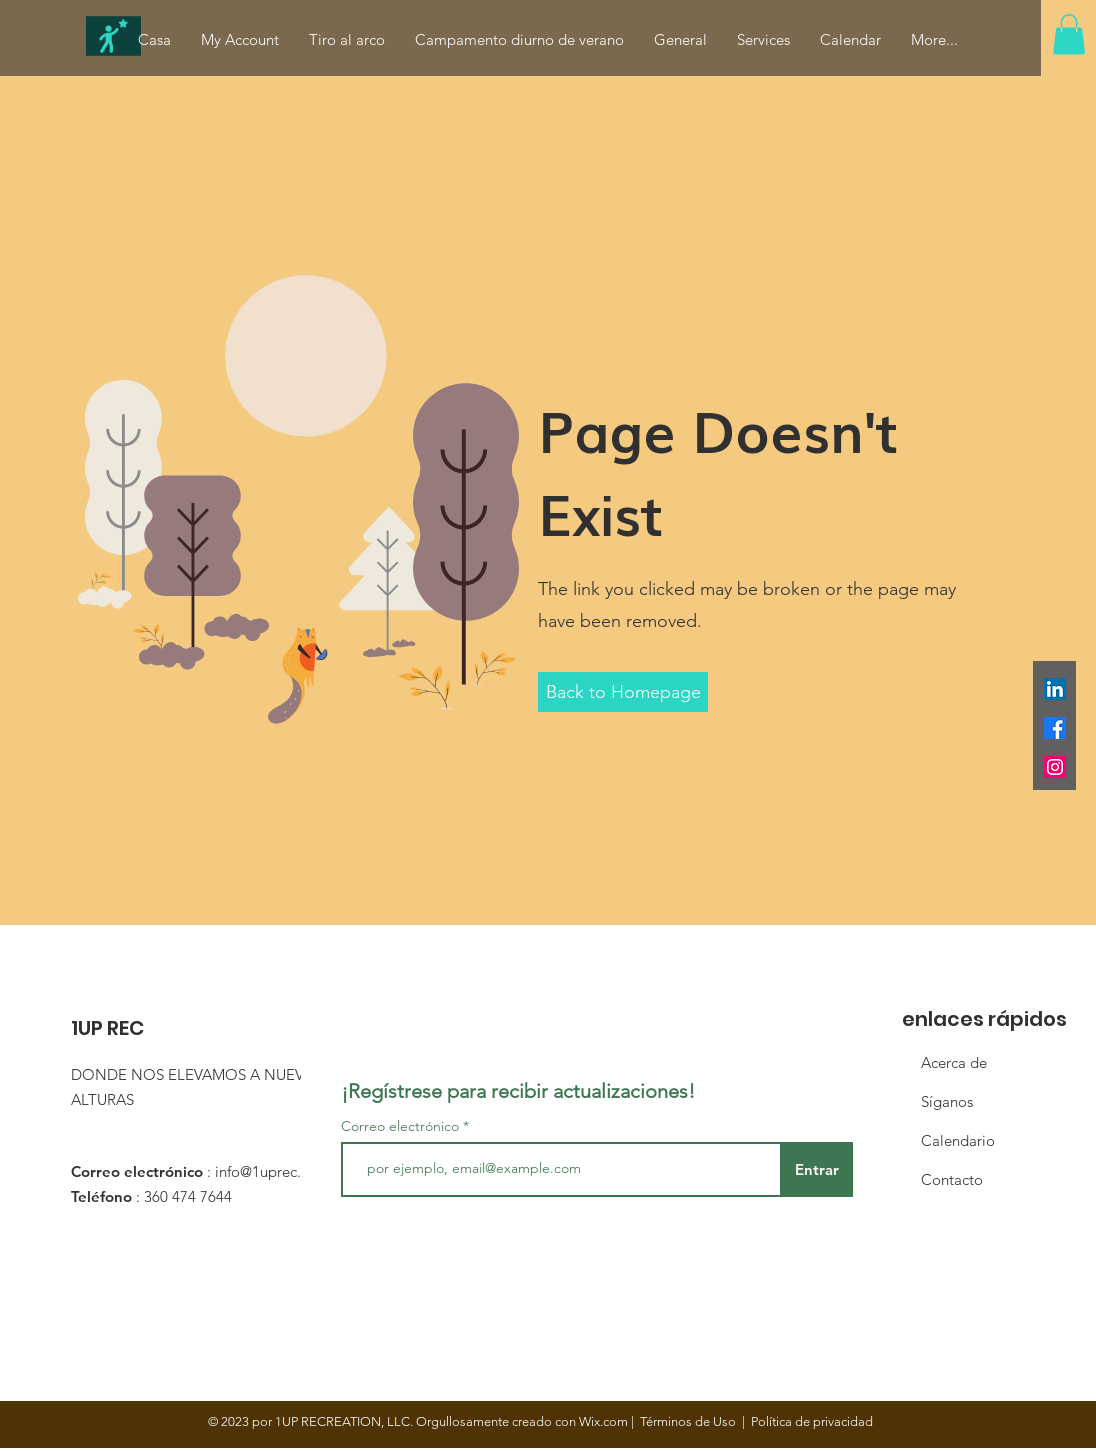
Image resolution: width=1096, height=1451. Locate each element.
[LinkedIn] (1055, 689)
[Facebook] (1055, 728)
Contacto (952, 1179)
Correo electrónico (400, 1126)
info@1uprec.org (269, 1171)
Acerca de (954, 1062)
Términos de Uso (688, 1421)
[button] (1069, 34)
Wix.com (603, 1421)
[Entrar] (816, 1169)
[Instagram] (1055, 767)
